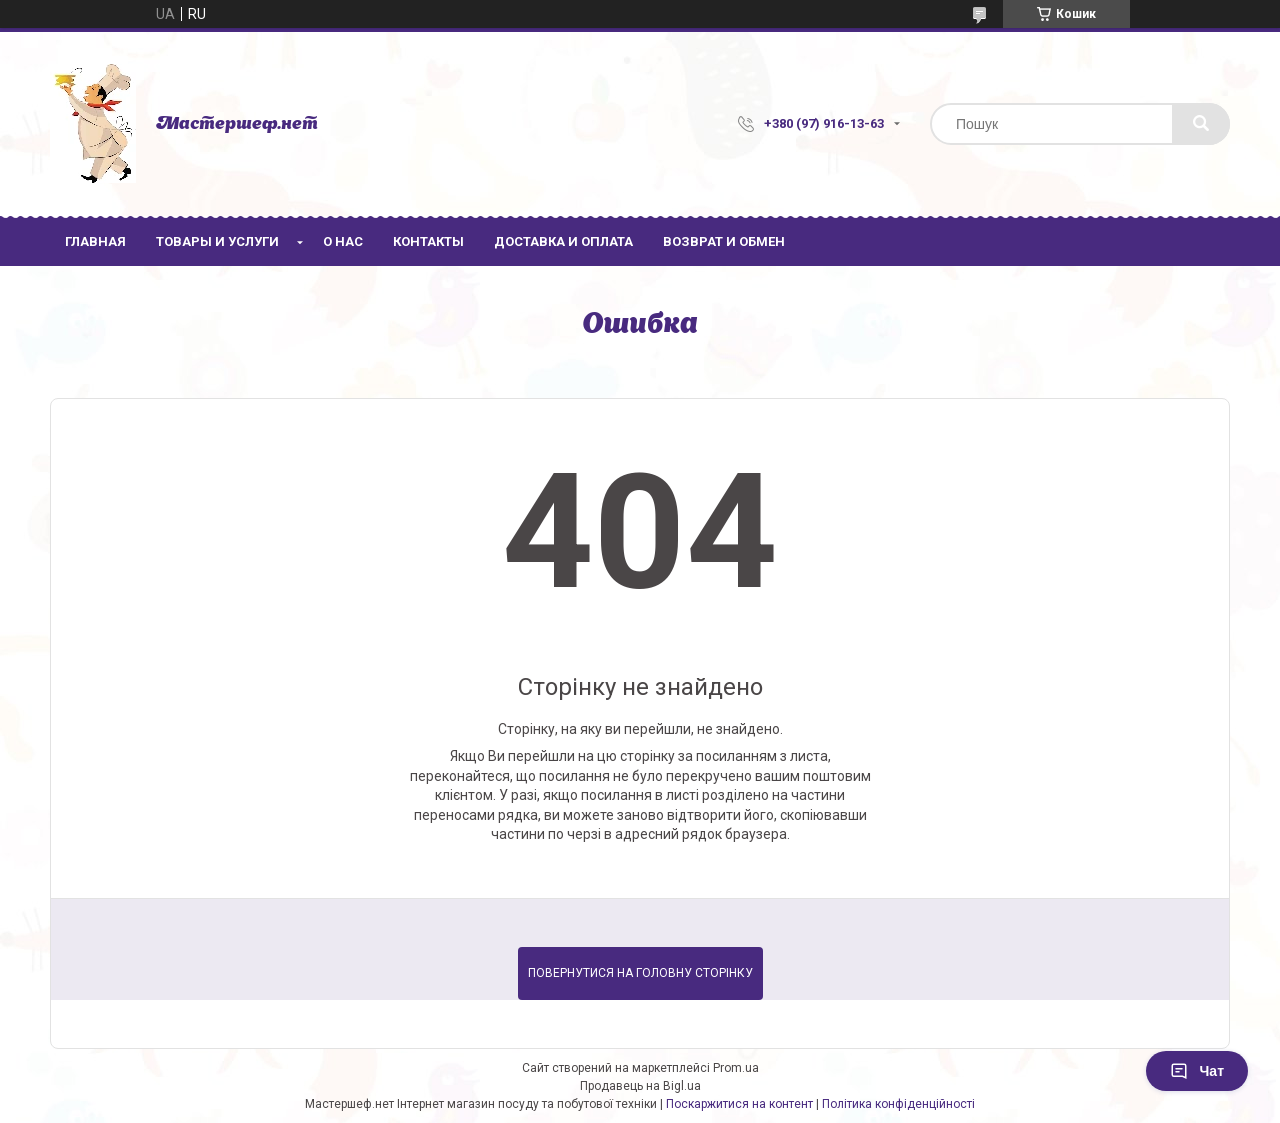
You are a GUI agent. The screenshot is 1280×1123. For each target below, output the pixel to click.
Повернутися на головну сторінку (640, 973)
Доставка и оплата (563, 241)
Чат (1197, 1071)
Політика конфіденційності (898, 1104)
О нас (343, 241)
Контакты (428, 241)
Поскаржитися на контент (739, 1104)
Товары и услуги (217, 241)
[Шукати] (1201, 124)
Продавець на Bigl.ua (640, 1086)
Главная (95, 241)
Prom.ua (736, 1068)
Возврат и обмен (724, 241)
